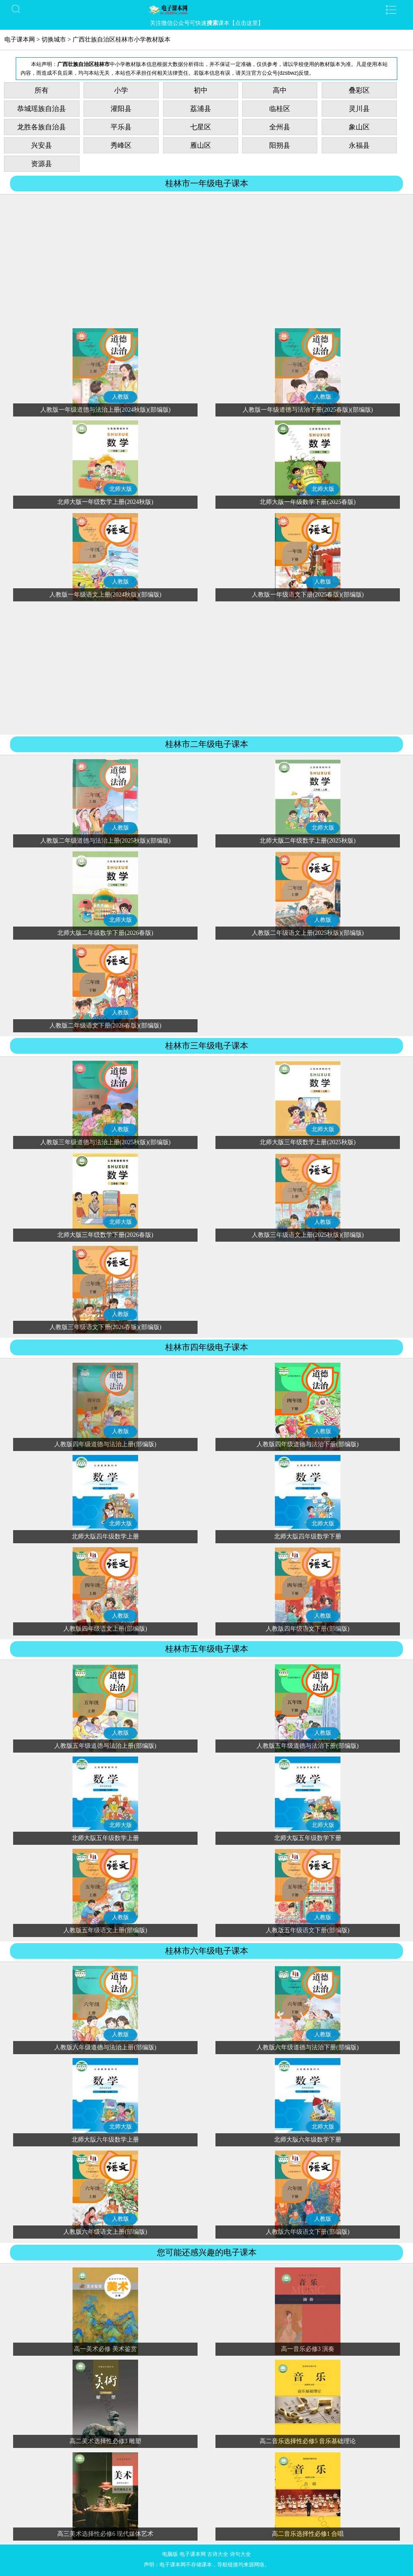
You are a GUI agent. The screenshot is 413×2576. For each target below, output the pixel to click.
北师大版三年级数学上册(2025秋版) (307, 1142)
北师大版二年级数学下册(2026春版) (105, 933)
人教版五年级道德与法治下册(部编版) (307, 1746)
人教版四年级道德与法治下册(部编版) (307, 1444)
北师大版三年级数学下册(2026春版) (105, 1235)
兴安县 (41, 145)
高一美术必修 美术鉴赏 (105, 2349)
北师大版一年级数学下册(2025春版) (307, 502)
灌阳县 (121, 108)
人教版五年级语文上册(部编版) (105, 1930)
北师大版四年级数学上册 (105, 1536)
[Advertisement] (206, 262)
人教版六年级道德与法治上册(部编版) (105, 2047)
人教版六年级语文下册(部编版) (307, 2232)
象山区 (359, 127)
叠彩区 (359, 90)
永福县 (359, 145)
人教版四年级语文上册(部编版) (105, 1628)
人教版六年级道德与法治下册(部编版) (307, 2047)
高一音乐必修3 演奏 (308, 2349)
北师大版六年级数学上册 (105, 2139)
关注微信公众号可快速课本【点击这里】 (207, 23)
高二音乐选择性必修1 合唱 (308, 2534)
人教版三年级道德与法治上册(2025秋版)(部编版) (105, 1142)
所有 (42, 90)
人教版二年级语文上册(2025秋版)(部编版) (308, 933)
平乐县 (121, 127)
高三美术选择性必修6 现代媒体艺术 (105, 2534)
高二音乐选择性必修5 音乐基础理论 (308, 2441)
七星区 (200, 127)
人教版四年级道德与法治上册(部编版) (105, 1444)
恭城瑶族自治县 (41, 108)
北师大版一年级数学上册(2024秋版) (105, 502)
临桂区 (279, 108)
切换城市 (54, 39)
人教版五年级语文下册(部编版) (307, 1930)
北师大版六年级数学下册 (307, 2139)
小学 (121, 90)
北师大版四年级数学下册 (307, 1536)
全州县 (279, 127)
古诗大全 (217, 2554)
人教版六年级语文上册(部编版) (105, 2232)
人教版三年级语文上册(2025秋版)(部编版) (308, 1235)
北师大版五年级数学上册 (105, 1838)
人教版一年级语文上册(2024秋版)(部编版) (105, 594)
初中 (201, 90)
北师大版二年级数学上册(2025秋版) (307, 840)
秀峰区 (121, 145)
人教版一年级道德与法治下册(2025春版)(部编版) (308, 409)
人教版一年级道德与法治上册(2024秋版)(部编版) (105, 409)
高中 (280, 90)
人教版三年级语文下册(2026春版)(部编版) (105, 1327)
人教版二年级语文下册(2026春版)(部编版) (105, 1025)
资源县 (41, 163)
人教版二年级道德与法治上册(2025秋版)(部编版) (105, 840)
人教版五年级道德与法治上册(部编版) (105, 1746)
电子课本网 (19, 39)
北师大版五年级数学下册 (307, 1838)
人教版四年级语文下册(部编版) (307, 1628)
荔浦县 (200, 108)
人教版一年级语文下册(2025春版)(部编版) (308, 594)
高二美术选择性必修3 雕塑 (105, 2441)
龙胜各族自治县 (41, 127)
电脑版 (170, 2554)
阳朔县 (279, 145)
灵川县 (359, 108)
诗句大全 (240, 2554)
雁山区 (200, 145)
